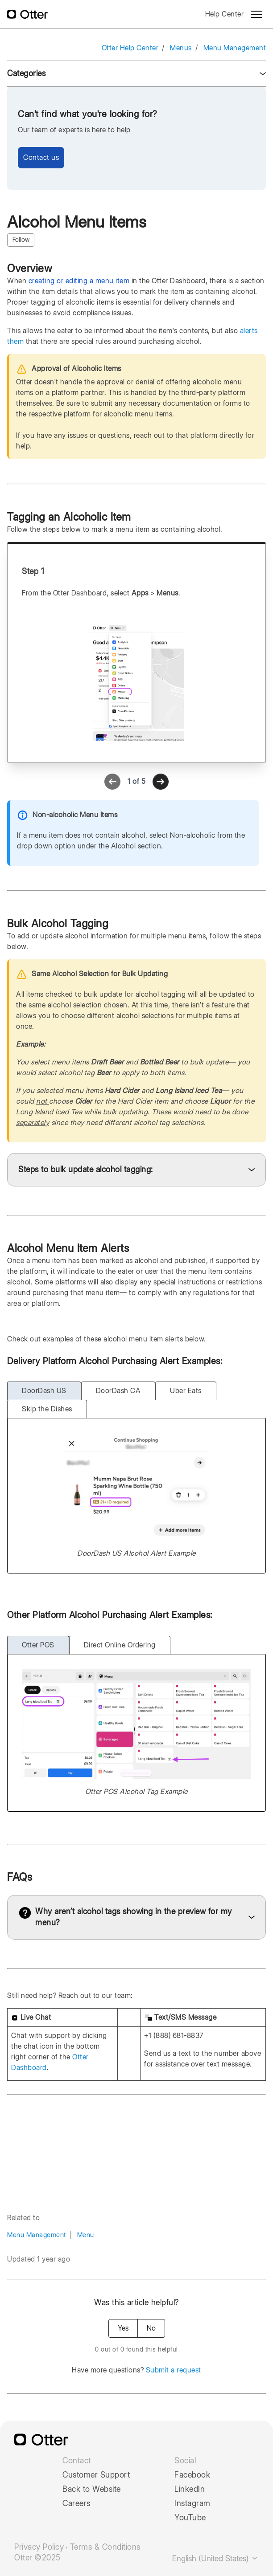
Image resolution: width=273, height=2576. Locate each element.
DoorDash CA (118, 1390)
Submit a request (173, 2370)
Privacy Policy (39, 2547)
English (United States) (215, 2558)
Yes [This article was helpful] (123, 2328)
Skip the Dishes (47, 1409)
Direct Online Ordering (120, 1645)
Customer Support (96, 2474)
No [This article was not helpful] (151, 2328)
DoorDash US (44, 1390)
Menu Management (234, 48)
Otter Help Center (130, 48)
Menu (85, 2235)
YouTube (190, 2517)
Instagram (192, 2503)
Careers (76, 2503)
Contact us (41, 157)
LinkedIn (189, 2489)
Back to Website (91, 2489)
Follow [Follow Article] (20, 239)
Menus (181, 48)
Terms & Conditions (105, 2547)
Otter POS (38, 1645)
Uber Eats (186, 1390)
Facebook (192, 2474)
